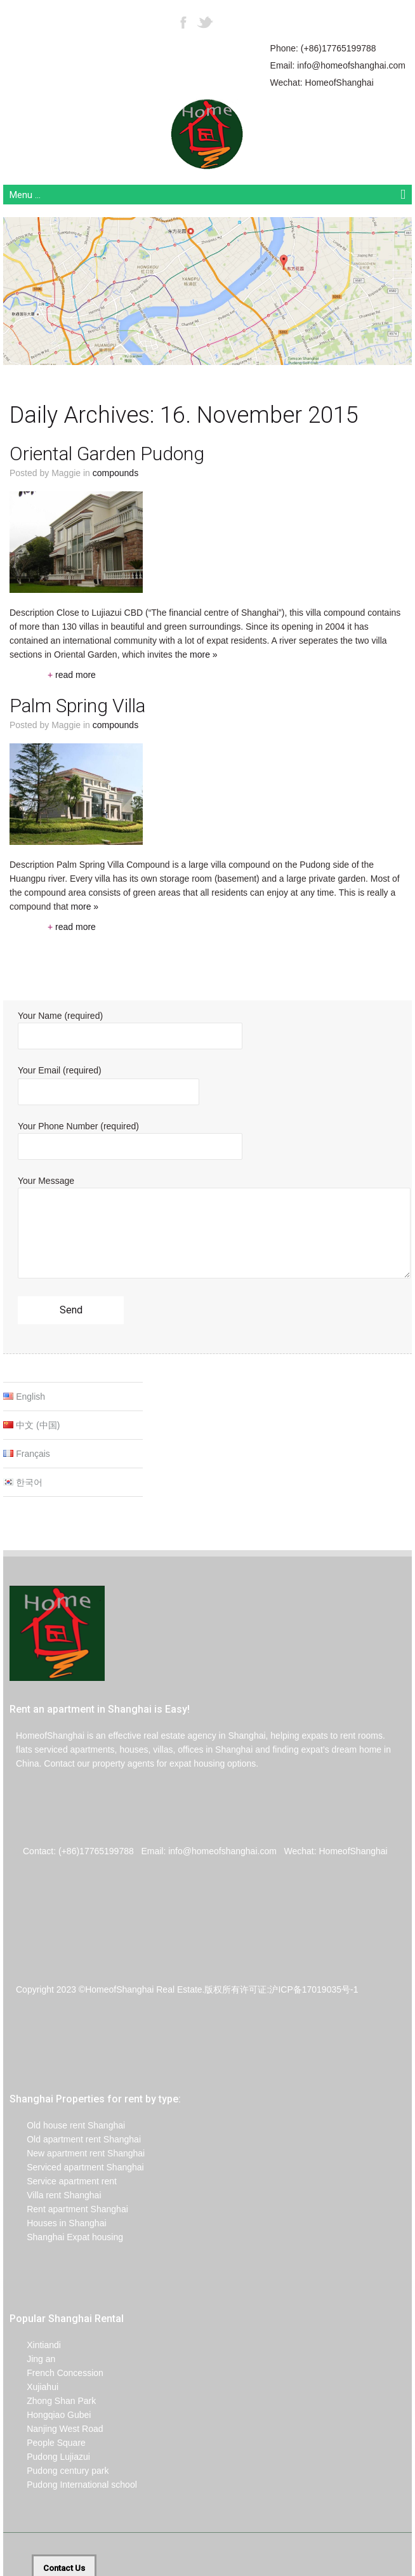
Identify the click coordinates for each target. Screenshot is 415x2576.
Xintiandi (35, 2345)
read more (72, 674)
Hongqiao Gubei (50, 2415)
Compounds (115, 473)
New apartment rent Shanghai (77, 2153)
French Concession (56, 2373)
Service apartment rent (63, 2181)
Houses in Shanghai (58, 2223)
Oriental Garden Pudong (107, 453)
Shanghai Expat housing (66, 2237)
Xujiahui (34, 2387)
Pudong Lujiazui (50, 2457)
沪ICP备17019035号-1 (313, 1989)
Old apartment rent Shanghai (75, 2139)
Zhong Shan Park (53, 2401)
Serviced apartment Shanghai (77, 2167)
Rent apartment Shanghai (69, 2209)
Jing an (32, 2359)
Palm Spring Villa (77, 705)
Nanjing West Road (56, 2429)
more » (204, 654)
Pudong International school (73, 2485)
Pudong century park (59, 2471)
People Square (48, 2443)
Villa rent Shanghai (56, 2195)
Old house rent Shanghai (67, 2125)
